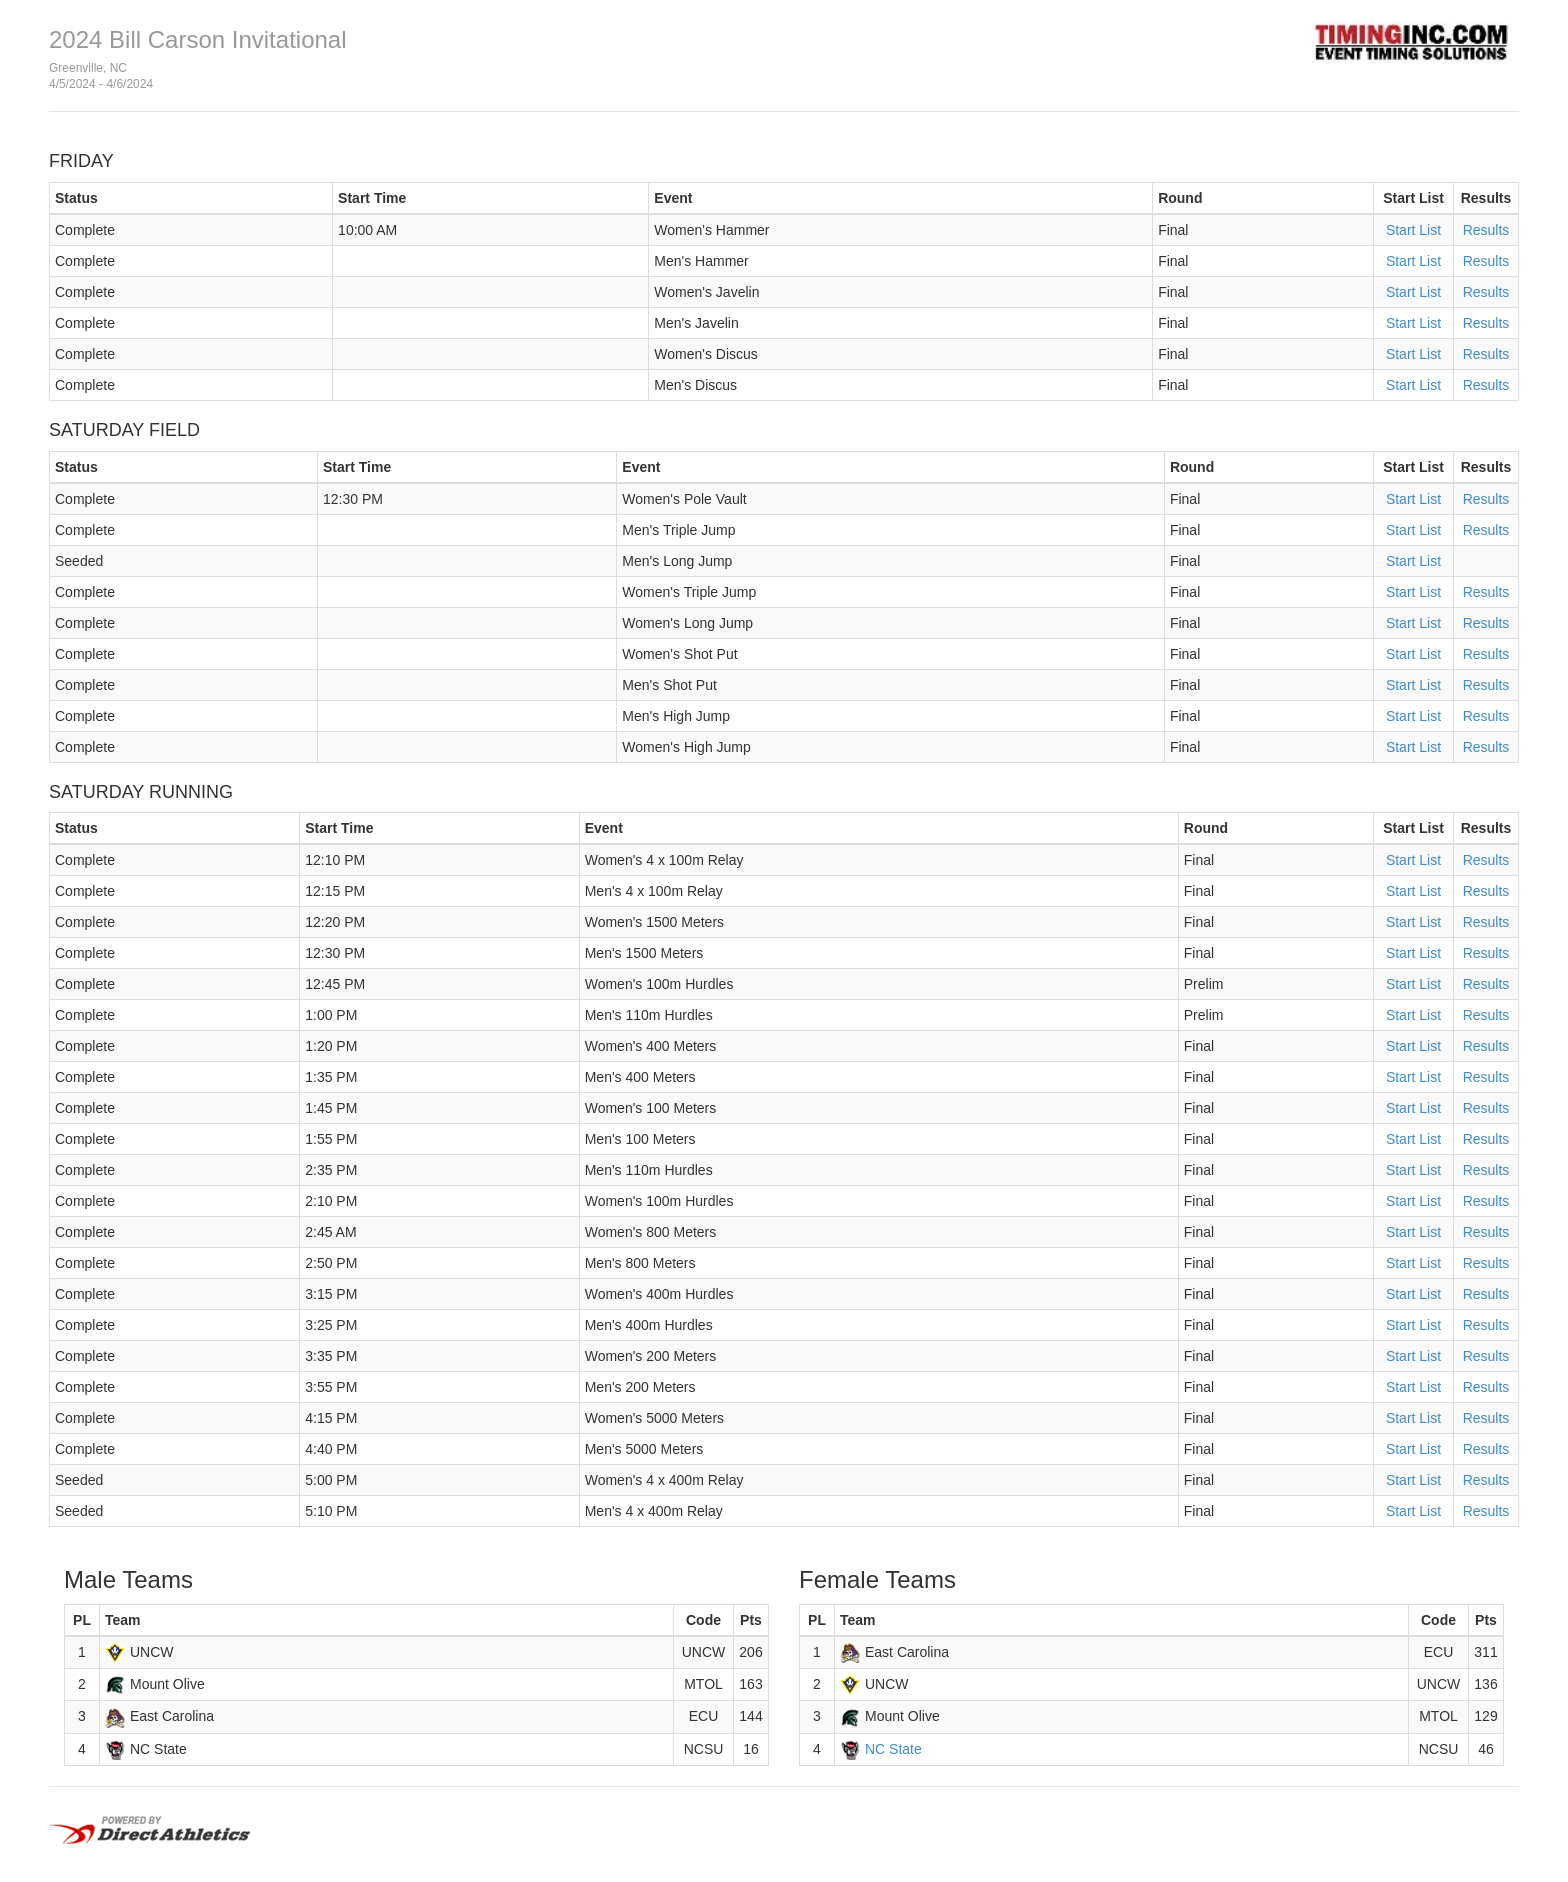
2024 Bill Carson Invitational (198, 39)
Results (1486, 230)
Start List (1413, 230)
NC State (893, 1749)
